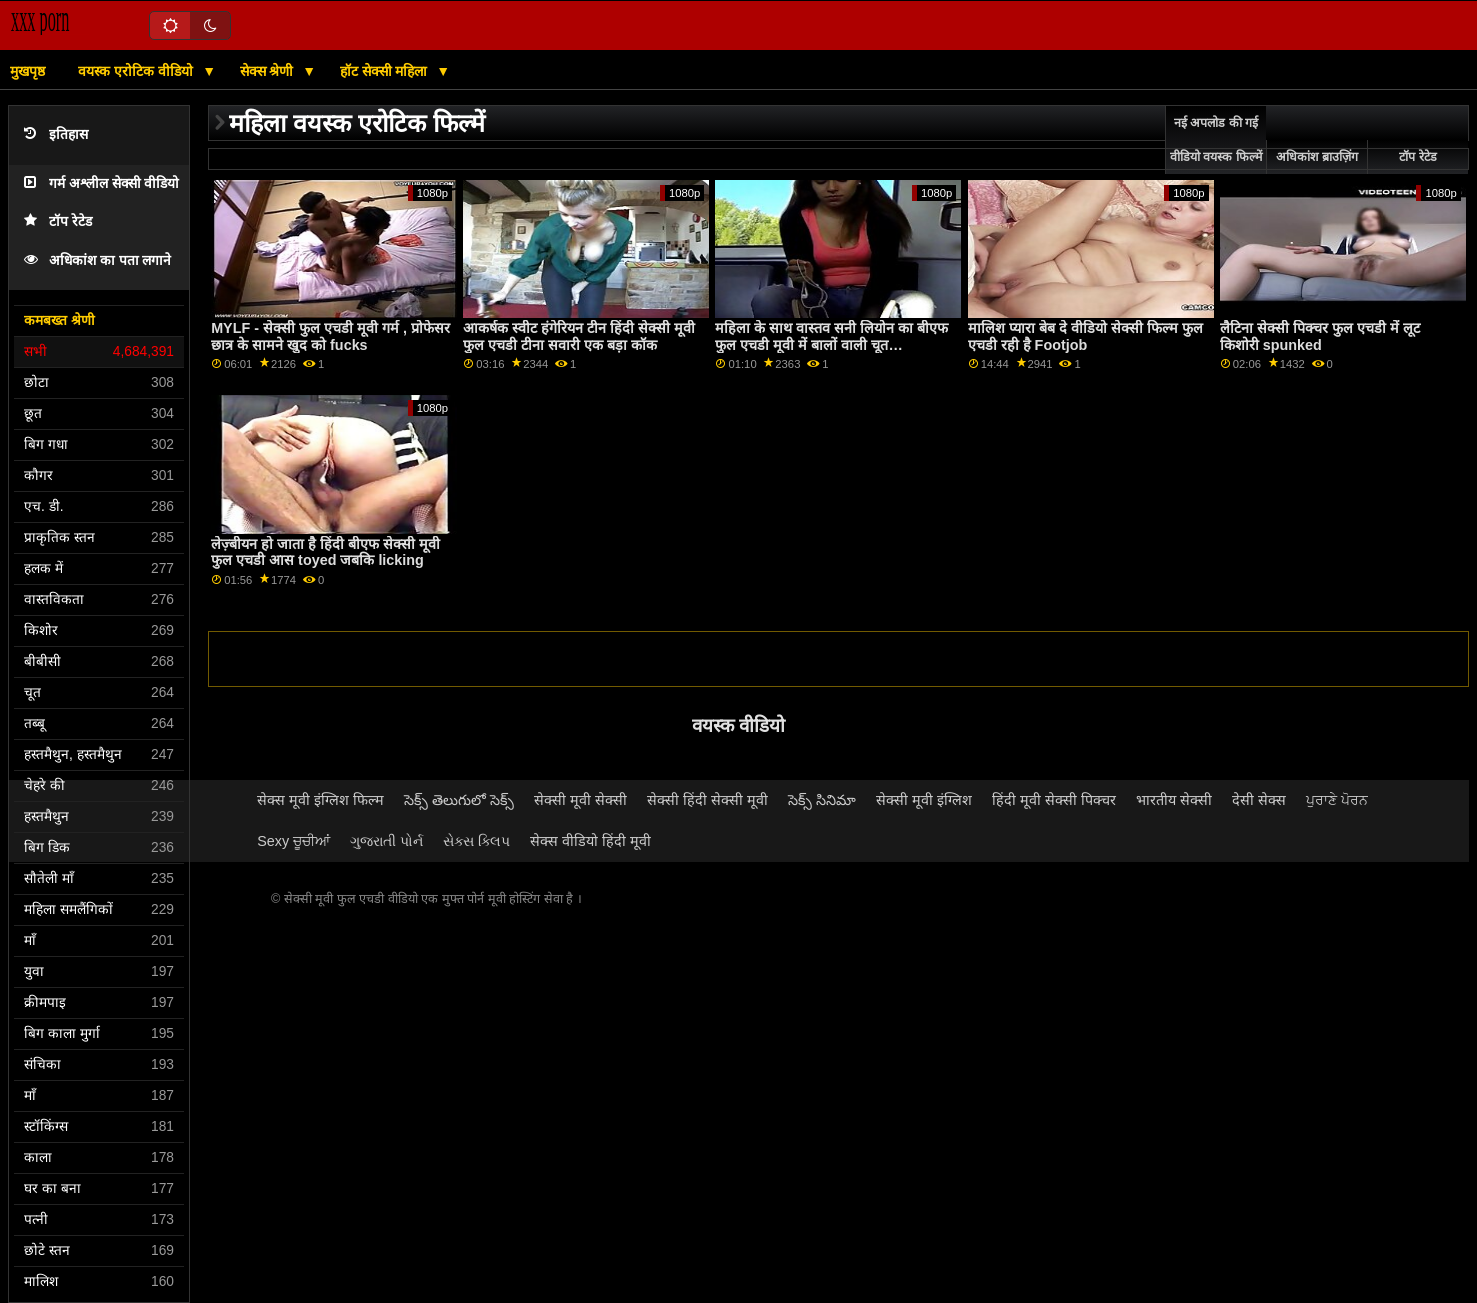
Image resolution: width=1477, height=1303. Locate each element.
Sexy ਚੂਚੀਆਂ (293, 841)
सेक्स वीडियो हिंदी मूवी (590, 841)
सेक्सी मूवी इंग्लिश (924, 800)
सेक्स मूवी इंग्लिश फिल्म (320, 800)
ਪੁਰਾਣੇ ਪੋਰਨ (1337, 800)
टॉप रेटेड (58, 221)
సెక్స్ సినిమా (822, 800)
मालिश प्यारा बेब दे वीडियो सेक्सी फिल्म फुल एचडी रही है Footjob (1085, 336)
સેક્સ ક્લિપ (476, 841)
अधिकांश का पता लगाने (97, 260)
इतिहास (56, 134)
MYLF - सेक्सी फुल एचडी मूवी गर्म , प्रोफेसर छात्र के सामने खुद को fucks (330, 336)
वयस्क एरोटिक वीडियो (137, 71)
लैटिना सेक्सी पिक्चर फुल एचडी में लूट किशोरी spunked (1320, 336)
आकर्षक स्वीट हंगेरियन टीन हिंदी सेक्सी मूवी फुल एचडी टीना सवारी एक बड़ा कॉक (579, 336)
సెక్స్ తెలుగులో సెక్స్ (459, 800)
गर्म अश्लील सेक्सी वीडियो (101, 183)
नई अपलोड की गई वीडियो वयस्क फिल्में (1216, 140)
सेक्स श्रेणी (269, 71)
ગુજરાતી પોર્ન (386, 841)
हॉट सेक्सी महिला (386, 71)
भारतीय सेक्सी (1174, 800)
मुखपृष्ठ (27, 71)
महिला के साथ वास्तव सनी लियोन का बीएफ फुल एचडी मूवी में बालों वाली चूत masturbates (831, 344)
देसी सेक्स (1259, 800)
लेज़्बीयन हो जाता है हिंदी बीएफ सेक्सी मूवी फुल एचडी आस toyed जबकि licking (325, 552)
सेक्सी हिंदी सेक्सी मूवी (707, 800)
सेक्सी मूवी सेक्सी (580, 800)
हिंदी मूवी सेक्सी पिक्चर (1054, 800)
